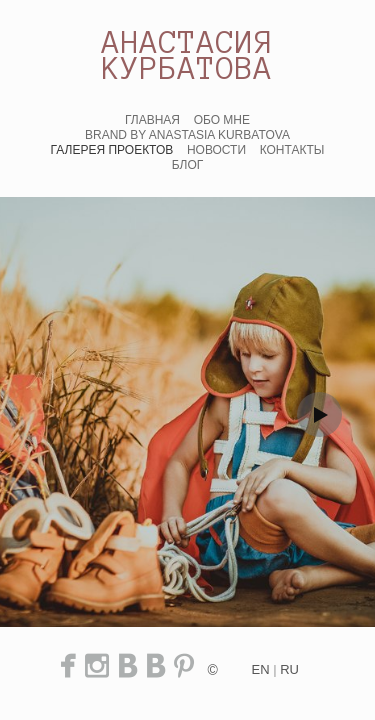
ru (289, 669)
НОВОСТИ (216, 150)
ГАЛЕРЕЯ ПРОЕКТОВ (112, 150)
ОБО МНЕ (222, 120)
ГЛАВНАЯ (152, 120)
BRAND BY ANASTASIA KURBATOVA (187, 135)
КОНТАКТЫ (292, 150)
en (261, 669)
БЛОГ (188, 165)
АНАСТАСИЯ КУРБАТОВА (187, 55)
